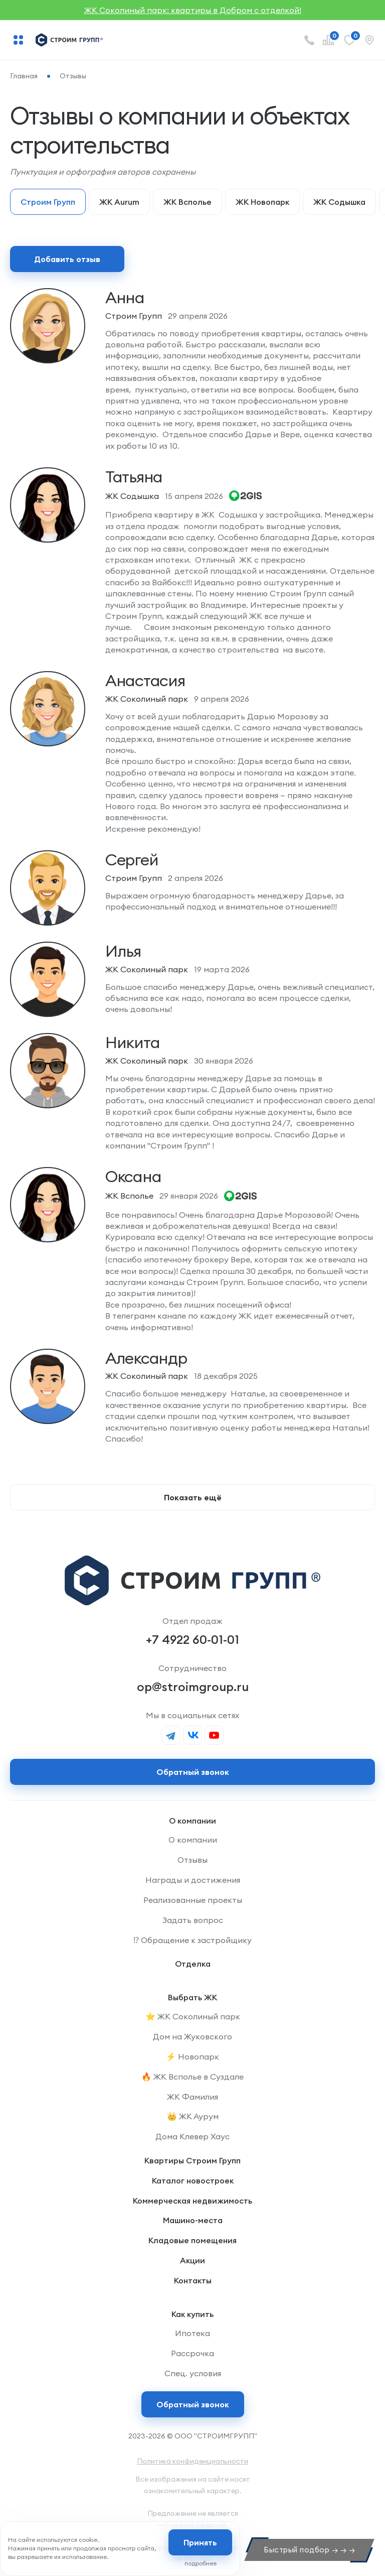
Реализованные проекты (192, 1900)
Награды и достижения (192, 1880)
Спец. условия (192, 2373)
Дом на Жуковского (192, 2036)
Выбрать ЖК (192, 1997)
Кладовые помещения (192, 2240)
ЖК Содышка (339, 202)
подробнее (200, 2563)
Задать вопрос (192, 1920)
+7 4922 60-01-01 (192, 1639)
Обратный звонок (192, 2404)
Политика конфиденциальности (192, 2461)
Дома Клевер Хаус (192, 2136)
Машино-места (193, 2220)
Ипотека (192, 2333)
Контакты (193, 2280)
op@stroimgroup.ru (193, 1686)
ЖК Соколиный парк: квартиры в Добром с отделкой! (192, 10)
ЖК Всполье (187, 202)
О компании (192, 1821)
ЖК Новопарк (262, 202)
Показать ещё (193, 1497)
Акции (192, 2260)
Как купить (192, 2314)
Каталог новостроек (193, 2180)
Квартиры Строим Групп (192, 2160)
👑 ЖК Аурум (193, 2116)
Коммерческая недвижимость (192, 2201)
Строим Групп (48, 202)
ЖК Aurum (119, 202)
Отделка (193, 1964)
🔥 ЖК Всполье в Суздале (192, 2077)
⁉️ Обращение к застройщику (192, 1940)
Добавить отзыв (67, 259)
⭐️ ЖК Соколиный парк (192, 2016)
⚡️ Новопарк (192, 2056)
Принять (200, 2542)
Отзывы (192, 1860)
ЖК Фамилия (192, 2097)
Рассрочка (192, 2353)
